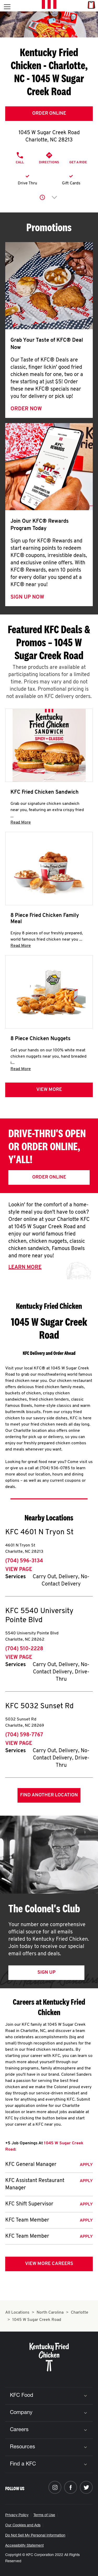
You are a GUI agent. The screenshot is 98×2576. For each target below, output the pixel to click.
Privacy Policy (16, 2515)
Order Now (26, 409)
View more (49, 1089)
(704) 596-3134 (24, 1561)
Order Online (49, 113)
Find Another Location (49, 1795)
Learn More (25, 1267)
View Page (18, 1569)
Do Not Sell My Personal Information (35, 2536)
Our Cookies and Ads (23, 2525)
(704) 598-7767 (24, 1735)
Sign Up (46, 1972)
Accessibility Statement (24, 2546)
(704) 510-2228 (24, 1649)
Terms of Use (44, 2515)
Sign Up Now (27, 597)
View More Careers (49, 2263)
